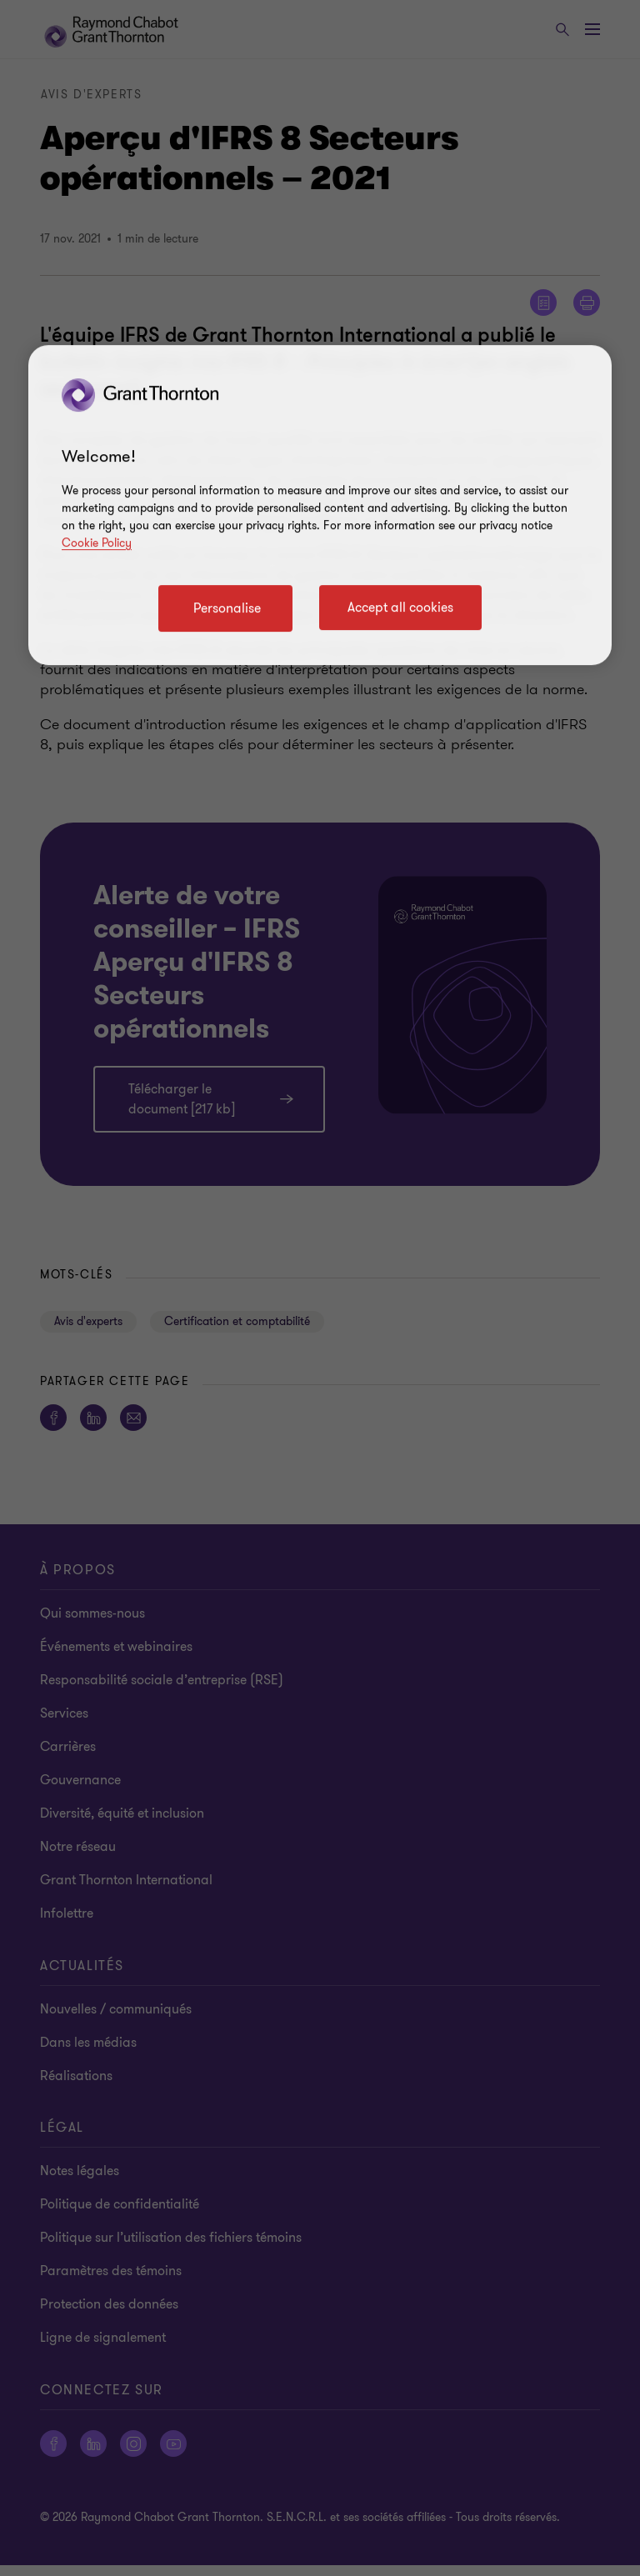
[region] (320, 505)
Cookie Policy (97, 543)
